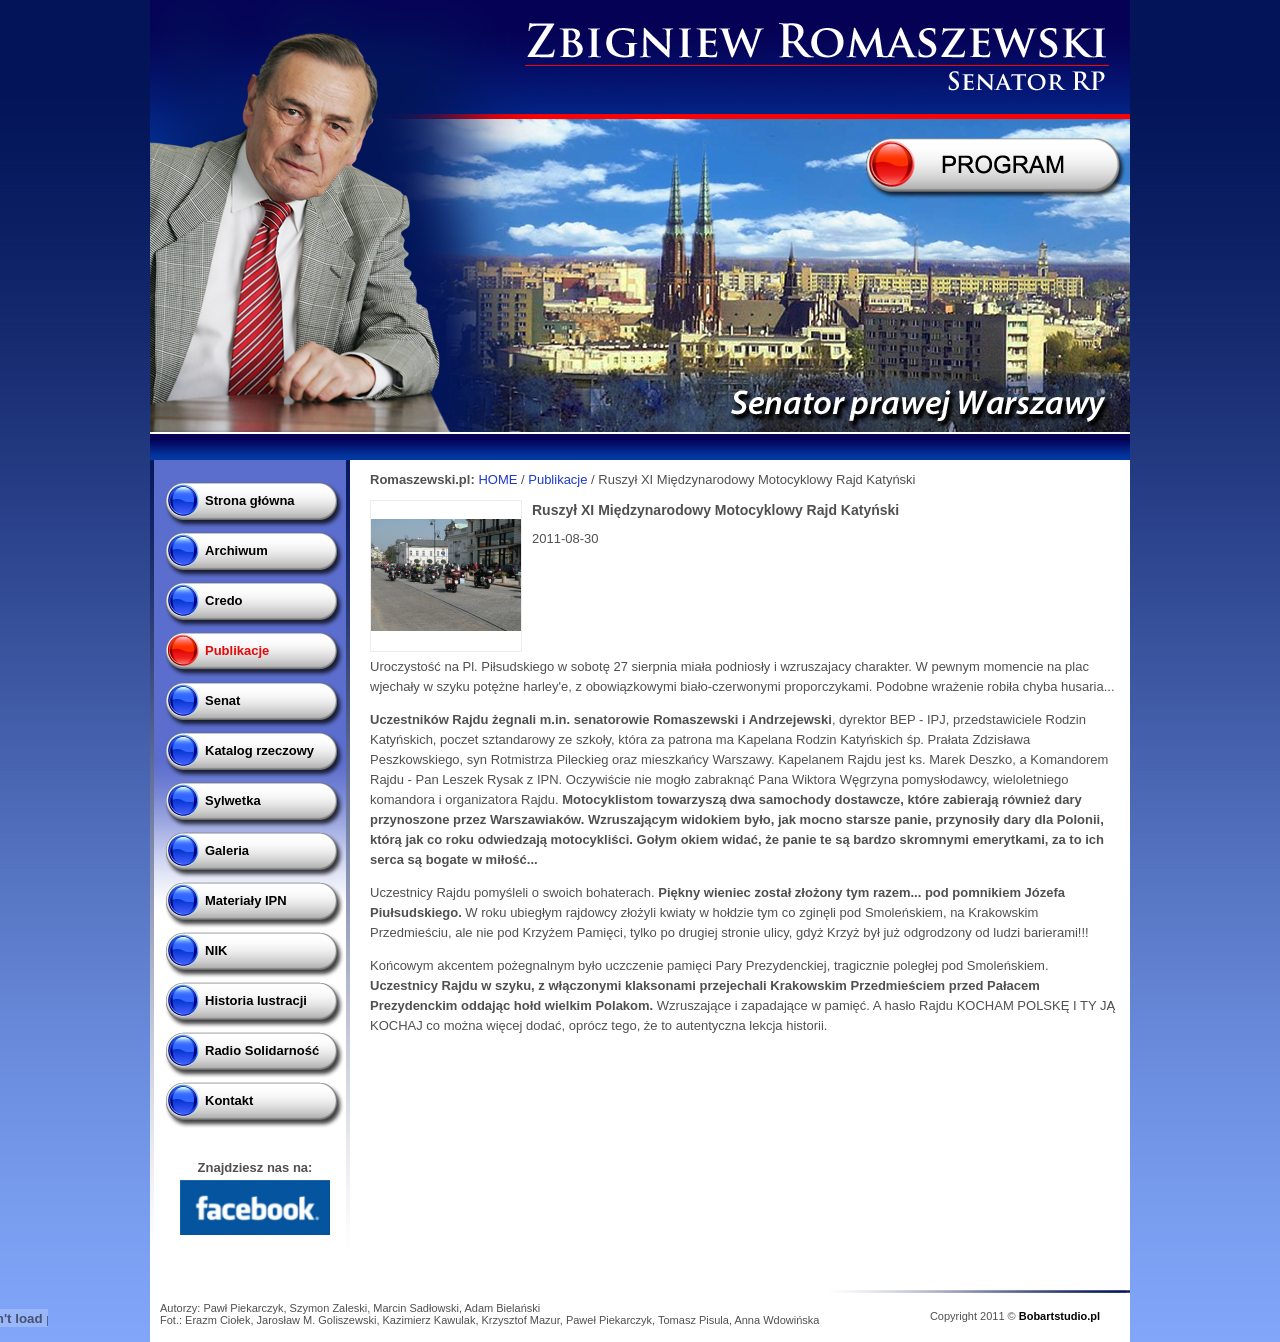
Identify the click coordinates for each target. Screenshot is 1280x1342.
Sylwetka (233, 800)
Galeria (227, 850)
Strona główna (250, 500)
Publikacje (237, 650)
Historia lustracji (256, 1000)
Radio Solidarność (262, 1050)
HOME (497, 479)
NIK (216, 950)
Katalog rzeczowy (259, 750)
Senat (222, 700)
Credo (224, 600)
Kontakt (229, 1100)
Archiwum (236, 550)
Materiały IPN (246, 900)
